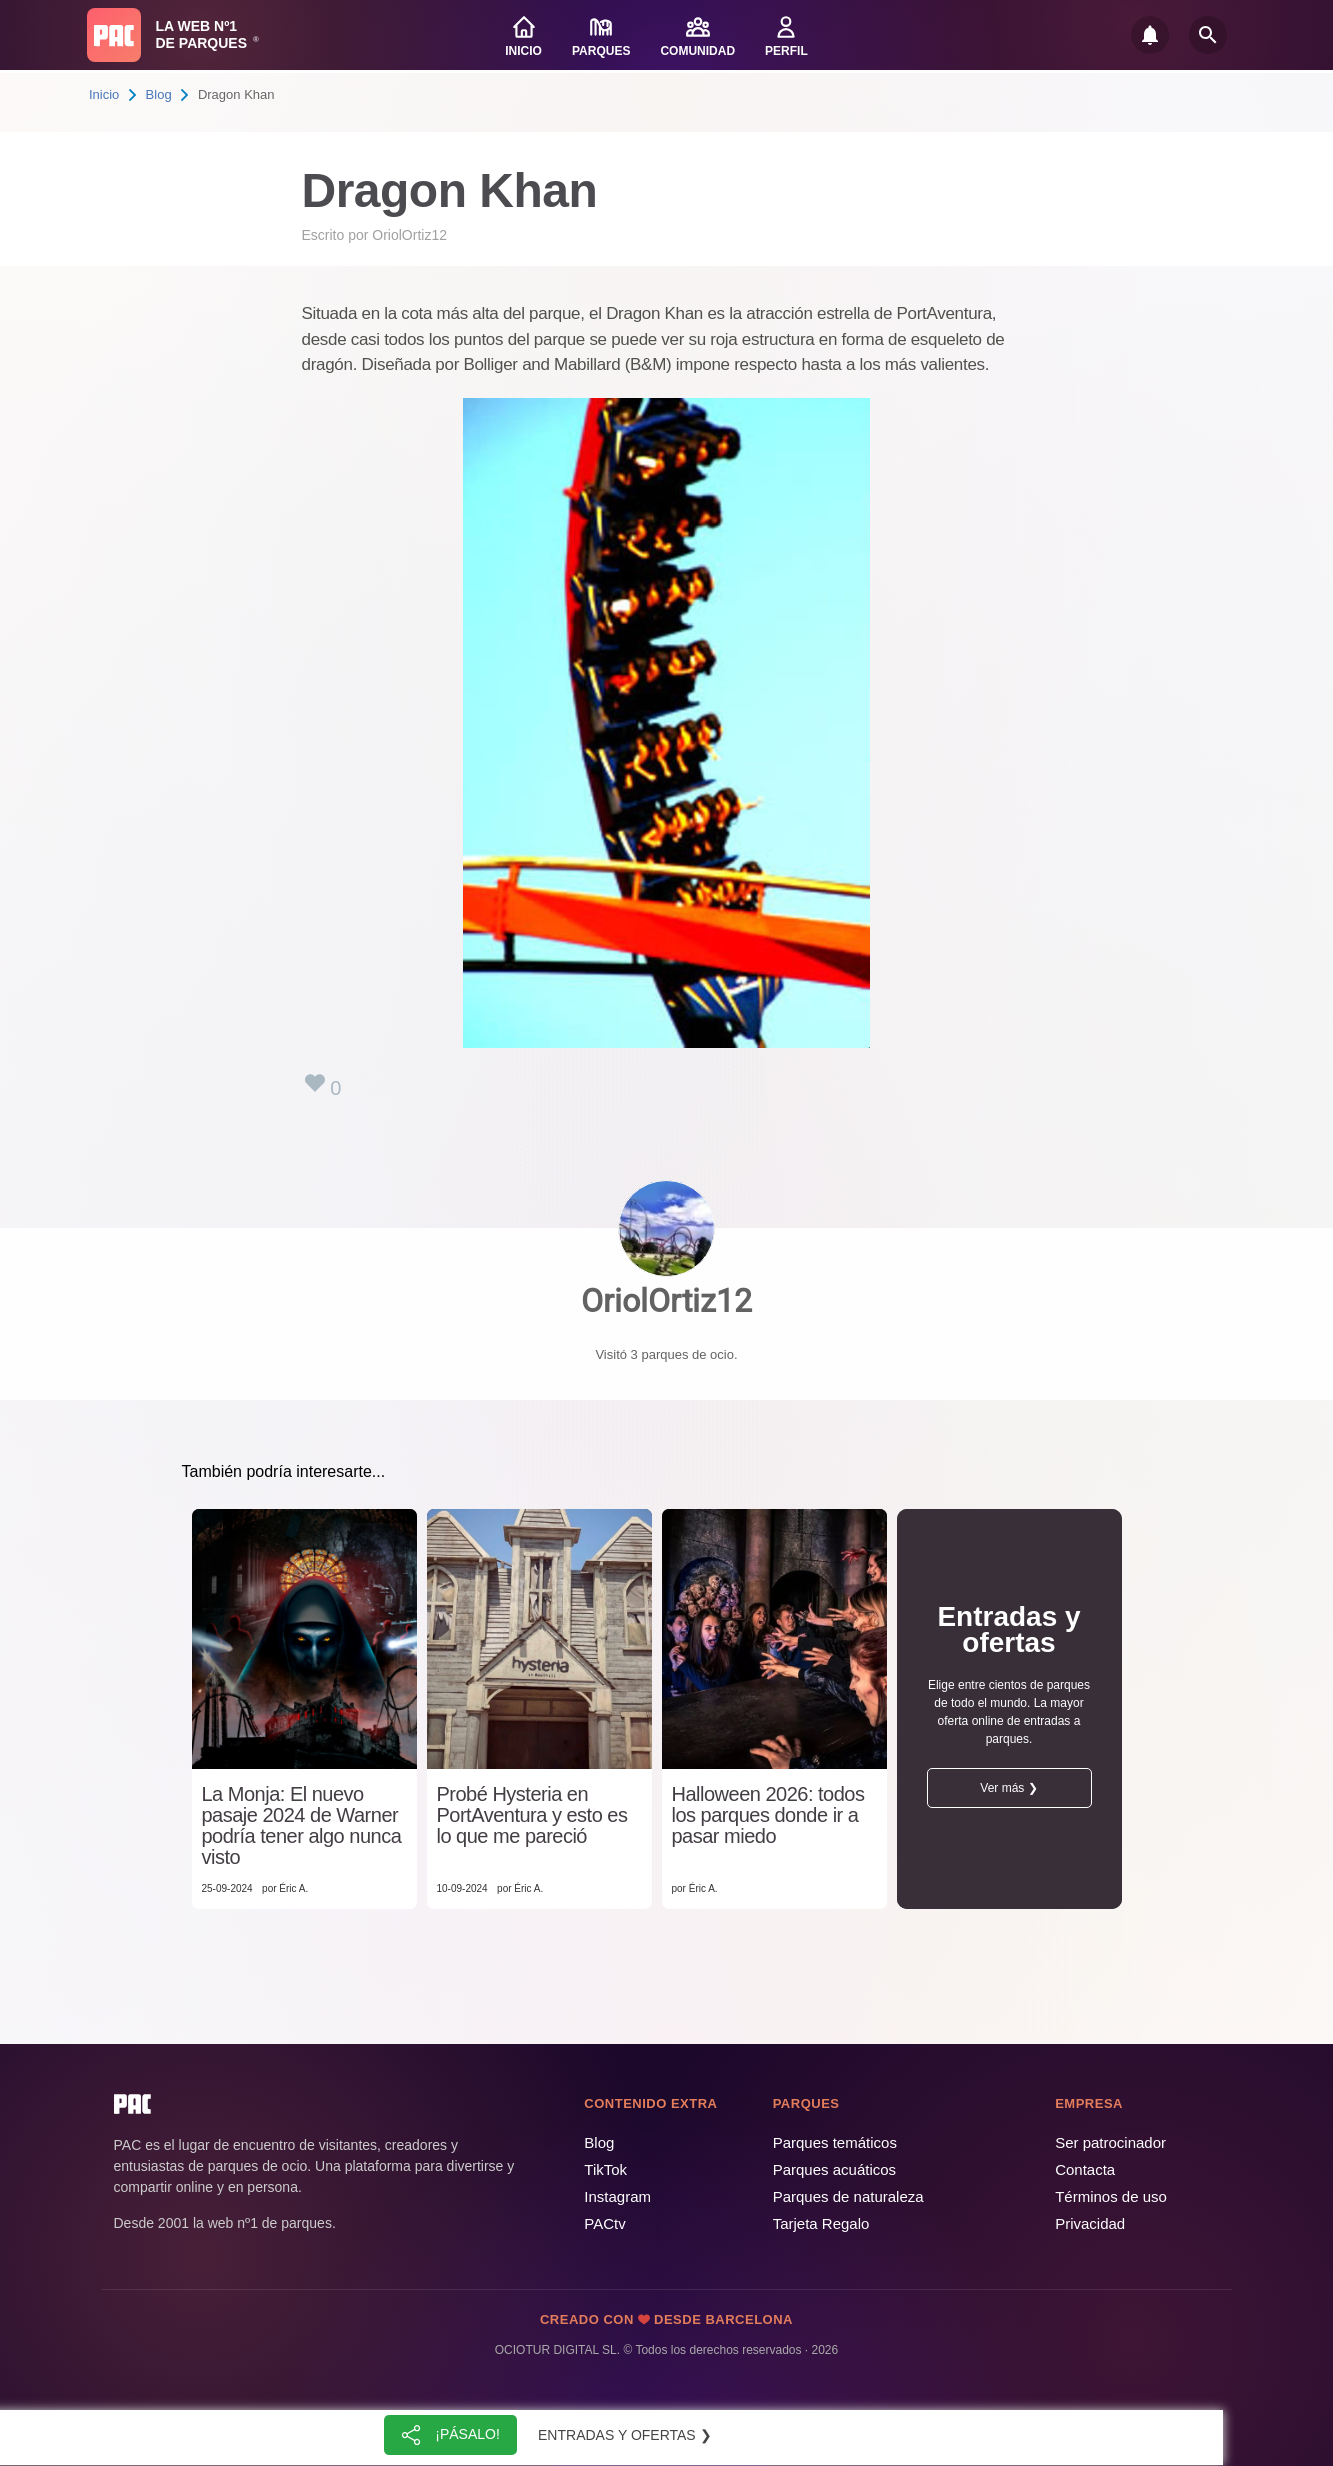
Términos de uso (1111, 2196)
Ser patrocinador (1110, 2142)
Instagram (617, 2196)
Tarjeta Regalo (821, 2223)
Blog (159, 94)
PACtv (604, 2223)
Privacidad (1090, 2223)
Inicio (104, 94)
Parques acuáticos (834, 2169)
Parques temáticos (835, 2142)
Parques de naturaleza (848, 2196)
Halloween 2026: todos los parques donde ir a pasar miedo (768, 1815)
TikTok (605, 2169)
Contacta (1085, 2169)
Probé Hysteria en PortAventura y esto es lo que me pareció (532, 1815)
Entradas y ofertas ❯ (625, 2435)
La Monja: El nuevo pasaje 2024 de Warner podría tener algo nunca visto (302, 1826)
